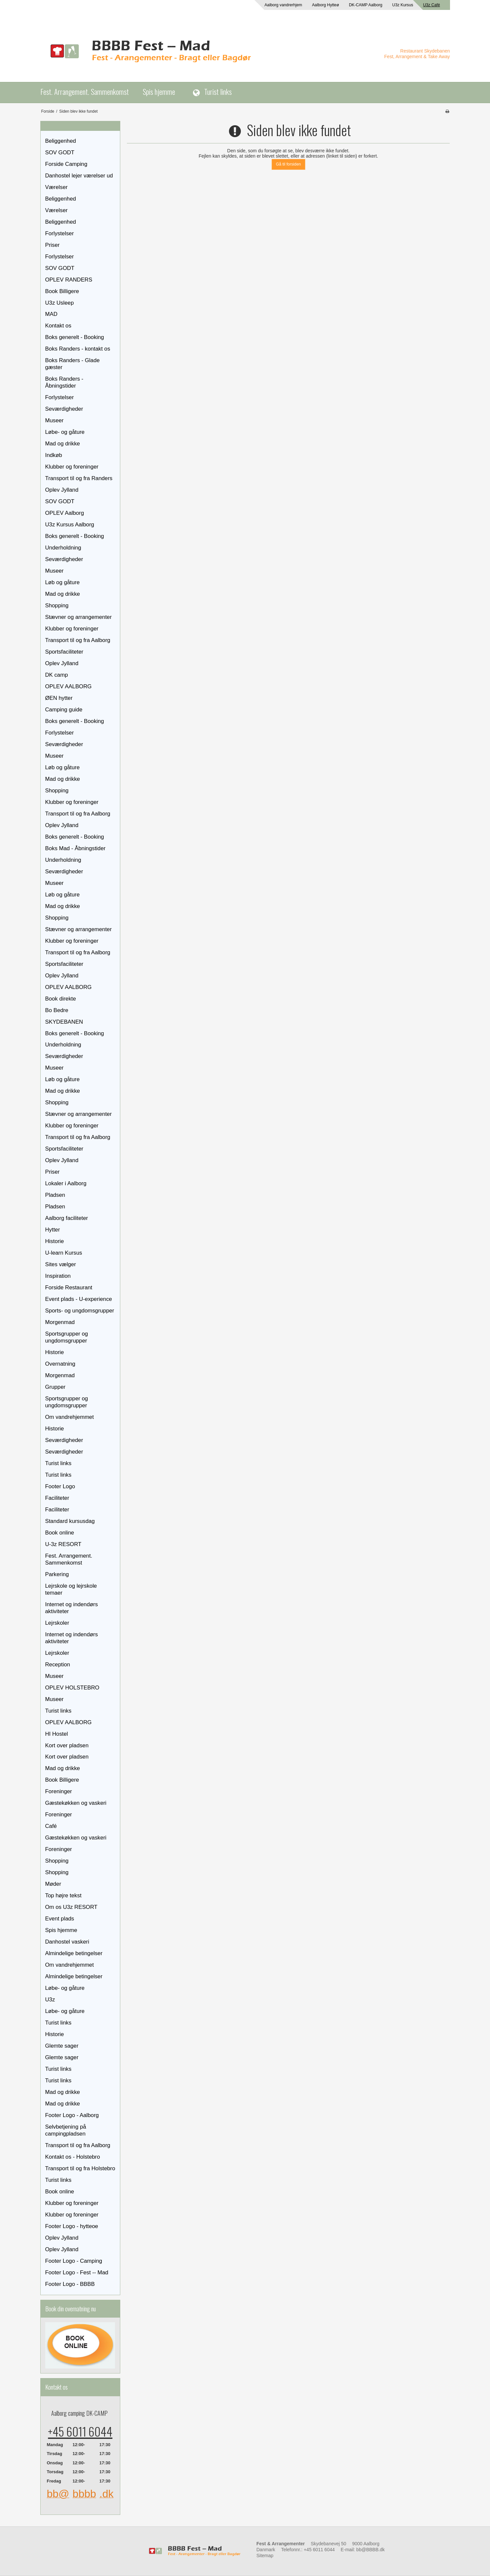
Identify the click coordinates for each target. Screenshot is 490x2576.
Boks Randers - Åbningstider (64, 382)
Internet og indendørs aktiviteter (71, 1607)
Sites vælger (60, 1264)
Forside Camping (66, 164)
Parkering (57, 1574)
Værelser (56, 187)
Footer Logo (60, 1486)
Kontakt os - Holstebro (72, 2157)
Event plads (59, 1918)
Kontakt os (58, 325)
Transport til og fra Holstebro (80, 2168)
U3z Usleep (59, 303)
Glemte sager (62, 2046)
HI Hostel (56, 1734)
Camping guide (64, 709)
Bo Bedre (56, 1010)
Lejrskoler (57, 1623)
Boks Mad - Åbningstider (75, 848)
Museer (54, 420)
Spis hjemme (159, 91)
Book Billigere (62, 291)
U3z (50, 1999)
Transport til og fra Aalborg (77, 640)
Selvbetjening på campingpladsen (65, 2130)
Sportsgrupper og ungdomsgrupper (66, 1337)
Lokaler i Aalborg (66, 1183)
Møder (53, 1884)
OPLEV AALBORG (68, 686)
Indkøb (53, 455)
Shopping (57, 605)
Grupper (55, 1387)
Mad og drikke (62, 443)
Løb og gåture (62, 582)
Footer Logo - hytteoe (71, 2226)
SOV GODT (60, 152)
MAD (51, 314)
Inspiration (58, 1276)
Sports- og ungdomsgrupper (79, 1310)
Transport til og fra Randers (79, 478)
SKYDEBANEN (64, 1022)
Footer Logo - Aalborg (72, 2115)
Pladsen (55, 1195)
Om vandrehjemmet (69, 1417)
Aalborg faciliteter (66, 1218)
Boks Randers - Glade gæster (72, 363)
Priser (52, 245)
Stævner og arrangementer (78, 617)
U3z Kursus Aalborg (69, 524)
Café (51, 1826)
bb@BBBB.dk (370, 2549)
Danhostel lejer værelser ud (79, 175)
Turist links (218, 91)
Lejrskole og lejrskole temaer (71, 1589)
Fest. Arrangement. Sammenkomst (84, 91)
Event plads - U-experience (78, 1299)
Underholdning (63, 548)
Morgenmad (60, 1322)
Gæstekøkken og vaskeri (76, 1803)
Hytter (52, 1230)
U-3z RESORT (63, 1544)
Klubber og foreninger (71, 467)
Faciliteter (57, 1498)
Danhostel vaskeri (67, 1942)
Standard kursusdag (70, 1521)
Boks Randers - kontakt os (77, 349)
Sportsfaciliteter (64, 652)
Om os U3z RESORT (71, 1907)
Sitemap (264, 2555)
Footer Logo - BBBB (70, 2284)
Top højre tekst (63, 1895)
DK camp (56, 675)
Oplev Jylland (62, 490)
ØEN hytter (59, 698)
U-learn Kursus (63, 1253)
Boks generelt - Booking (74, 337)
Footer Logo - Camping (73, 2261)
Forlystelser (59, 233)
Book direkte (60, 999)
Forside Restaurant (69, 1287)
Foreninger (58, 1791)
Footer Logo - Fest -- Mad (76, 2272)
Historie (54, 1241)
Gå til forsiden (288, 164)
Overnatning (60, 1364)
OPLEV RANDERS (69, 280)
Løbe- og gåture (65, 432)
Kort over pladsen (67, 1745)
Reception (57, 1664)
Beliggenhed (60, 141)
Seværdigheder (64, 409)
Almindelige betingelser (74, 1953)
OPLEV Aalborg (64, 513)
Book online (59, 1533)
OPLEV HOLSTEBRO (72, 1688)
